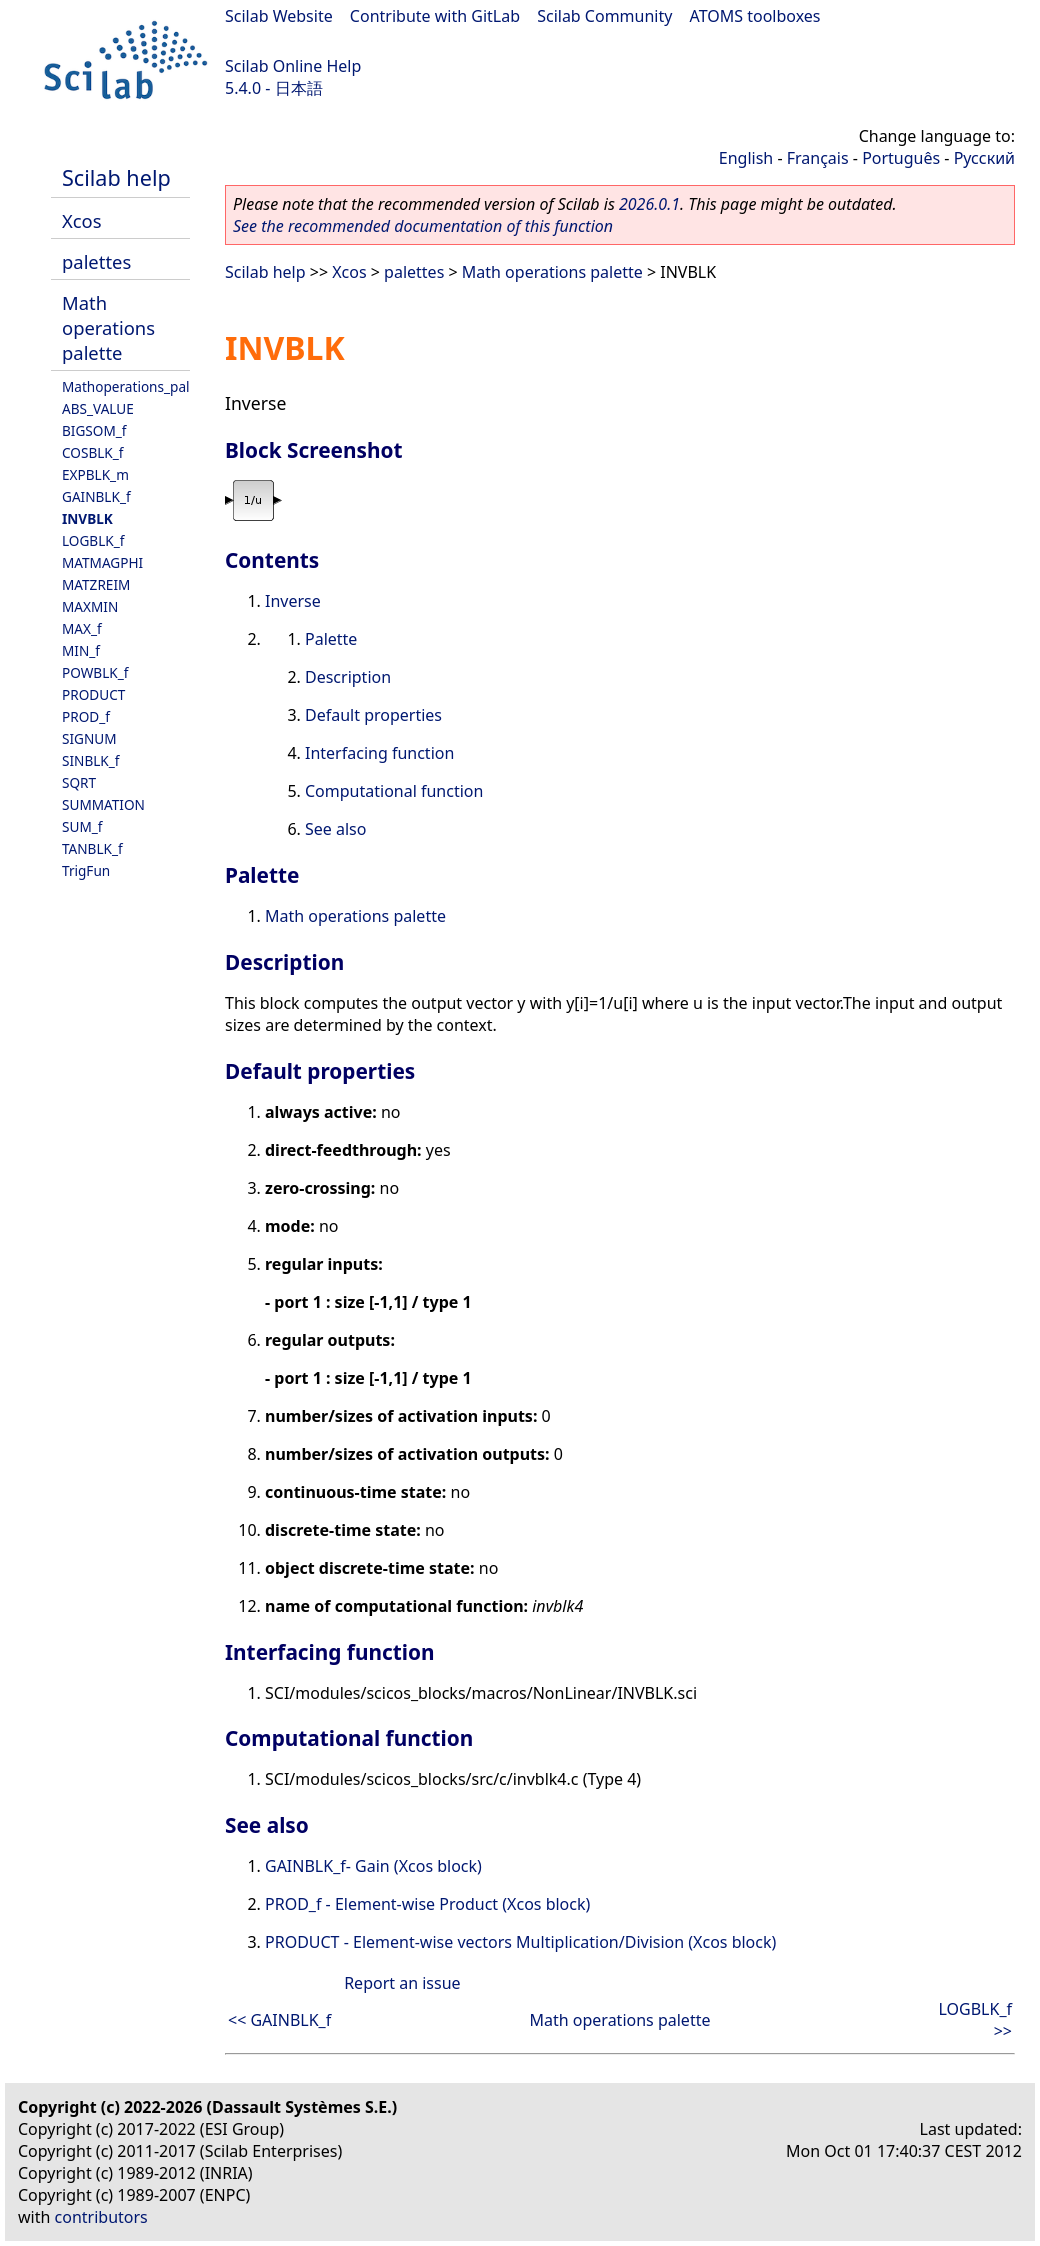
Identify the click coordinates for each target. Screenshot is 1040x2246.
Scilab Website (279, 16)
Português (901, 158)
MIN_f (81, 650)
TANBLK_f (92, 848)
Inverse (293, 601)
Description (348, 677)
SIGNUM (89, 738)
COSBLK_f (92, 452)
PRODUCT (93, 694)
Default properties (373, 715)
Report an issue (402, 1983)
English (746, 158)
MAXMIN (90, 606)
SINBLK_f (91, 760)
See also (335, 829)
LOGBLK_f (93, 540)
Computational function (394, 791)
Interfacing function (379, 753)
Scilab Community (604, 16)
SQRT (79, 782)
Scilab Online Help (293, 66)
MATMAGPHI (102, 562)
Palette (331, 639)
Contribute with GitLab (435, 16)
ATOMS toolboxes (755, 16)
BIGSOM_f (94, 430)
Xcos (82, 220)
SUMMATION (103, 804)
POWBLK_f (95, 672)
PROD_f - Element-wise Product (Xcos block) (427, 1904)
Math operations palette (108, 327)
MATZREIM (96, 584)
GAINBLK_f (96, 496)
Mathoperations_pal (126, 386)
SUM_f (82, 826)
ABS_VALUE (98, 408)
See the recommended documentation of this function (423, 226)
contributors (101, 2217)
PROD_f (86, 716)
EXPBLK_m (95, 474)
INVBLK (87, 518)
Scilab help (116, 177)
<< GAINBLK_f (279, 2020)
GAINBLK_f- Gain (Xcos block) (373, 1866)
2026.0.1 (649, 204)
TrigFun (86, 870)
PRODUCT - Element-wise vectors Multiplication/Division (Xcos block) (520, 1942)
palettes (96, 261)
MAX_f (82, 628)
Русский (984, 158)
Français (818, 158)
